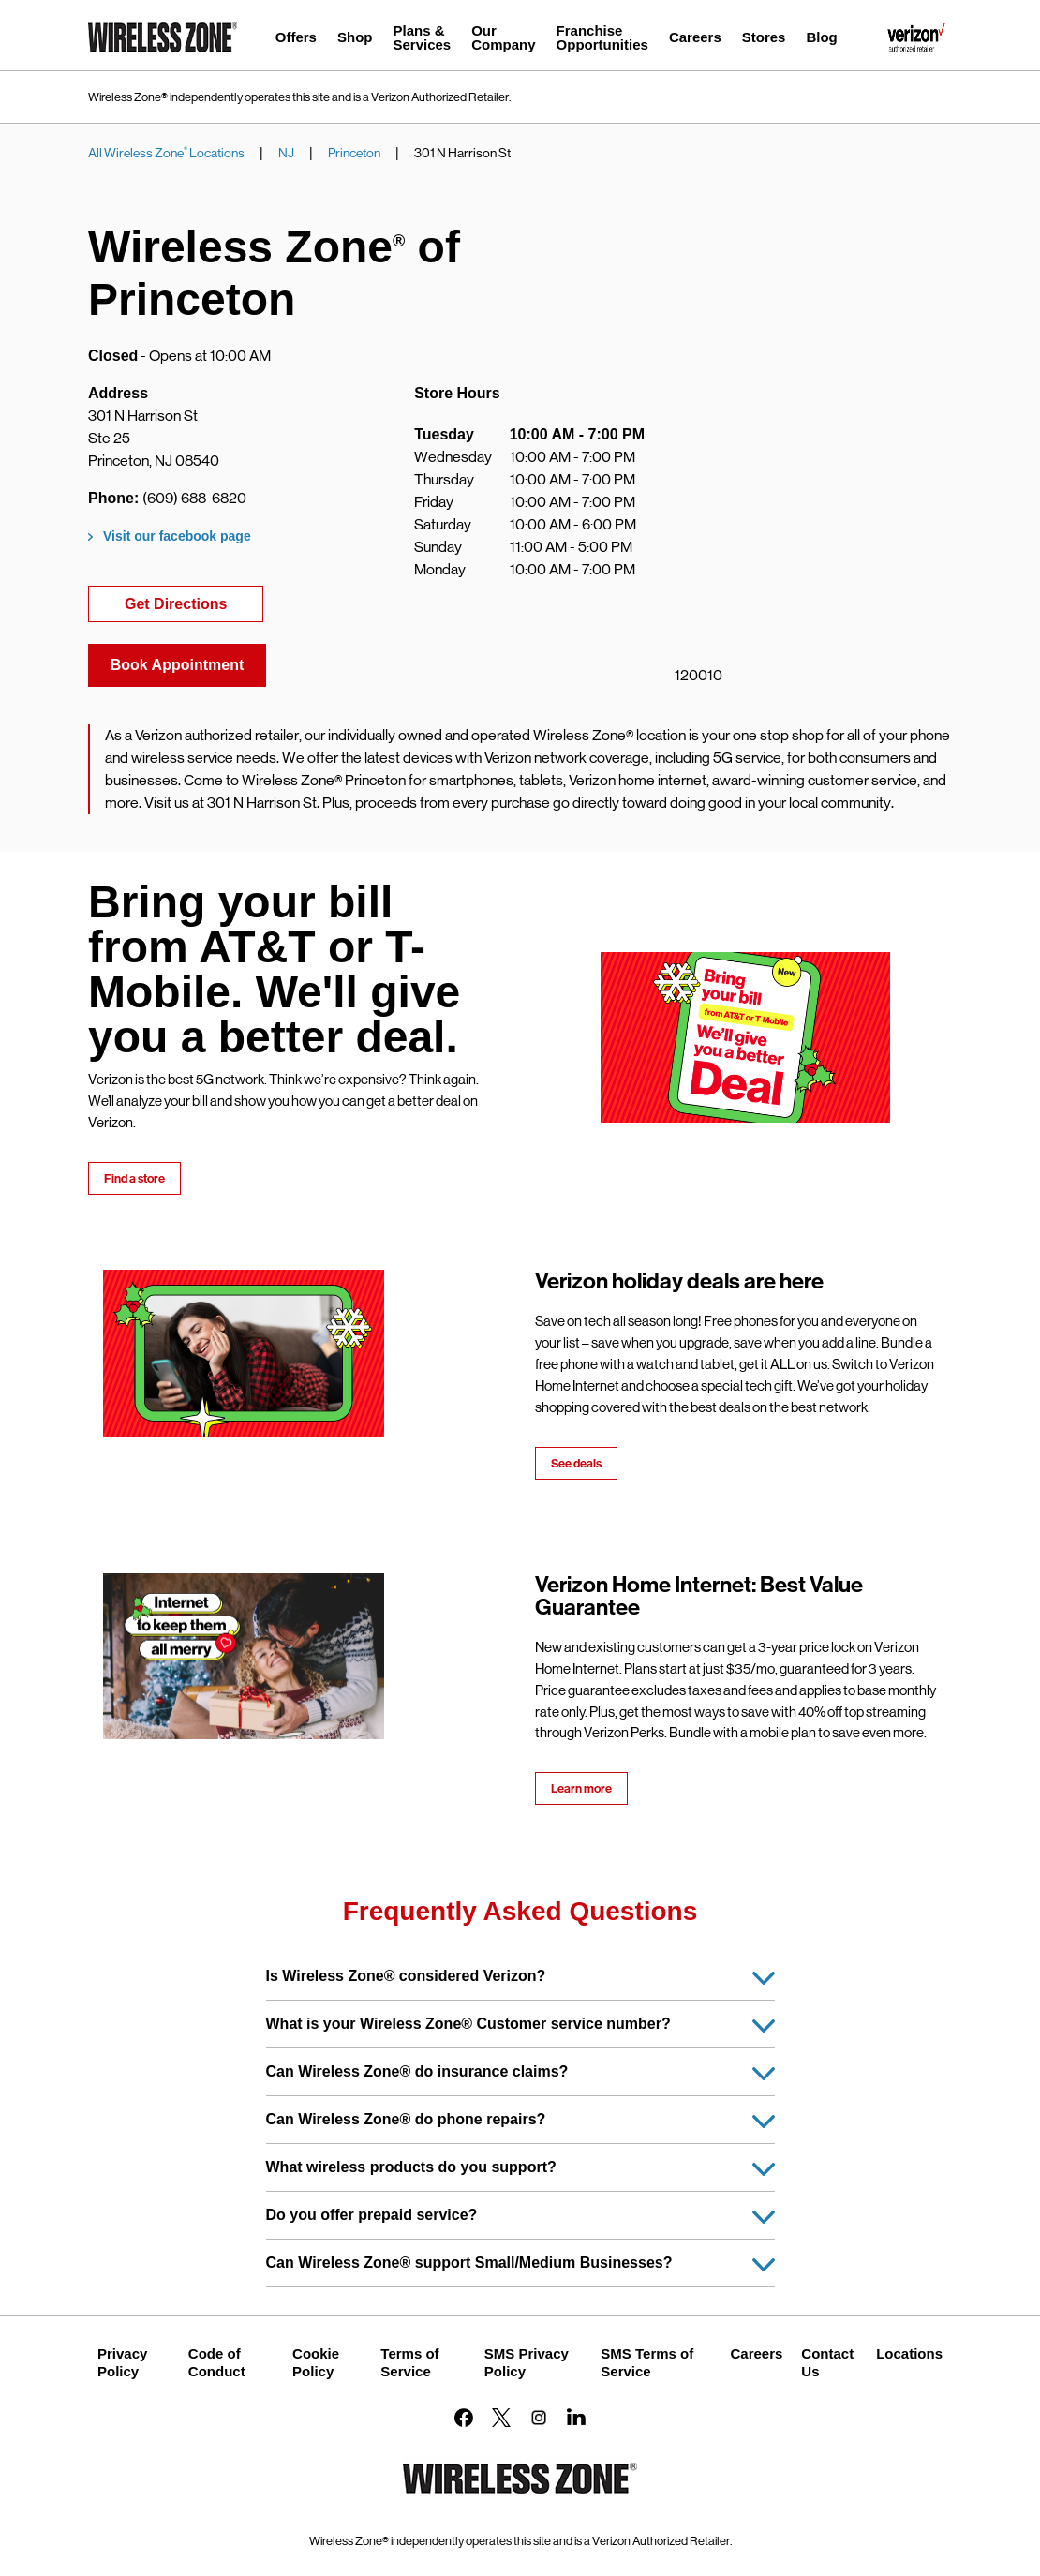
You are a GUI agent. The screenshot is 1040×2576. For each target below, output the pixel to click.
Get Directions (194, 602)
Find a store (134, 1178)
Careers (756, 2353)
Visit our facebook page (177, 536)
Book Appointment (178, 665)
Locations (909, 2353)
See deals (576, 1463)
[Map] (806, 533)
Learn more (581, 1788)
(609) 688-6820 (194, 498)
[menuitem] (296, 40)
